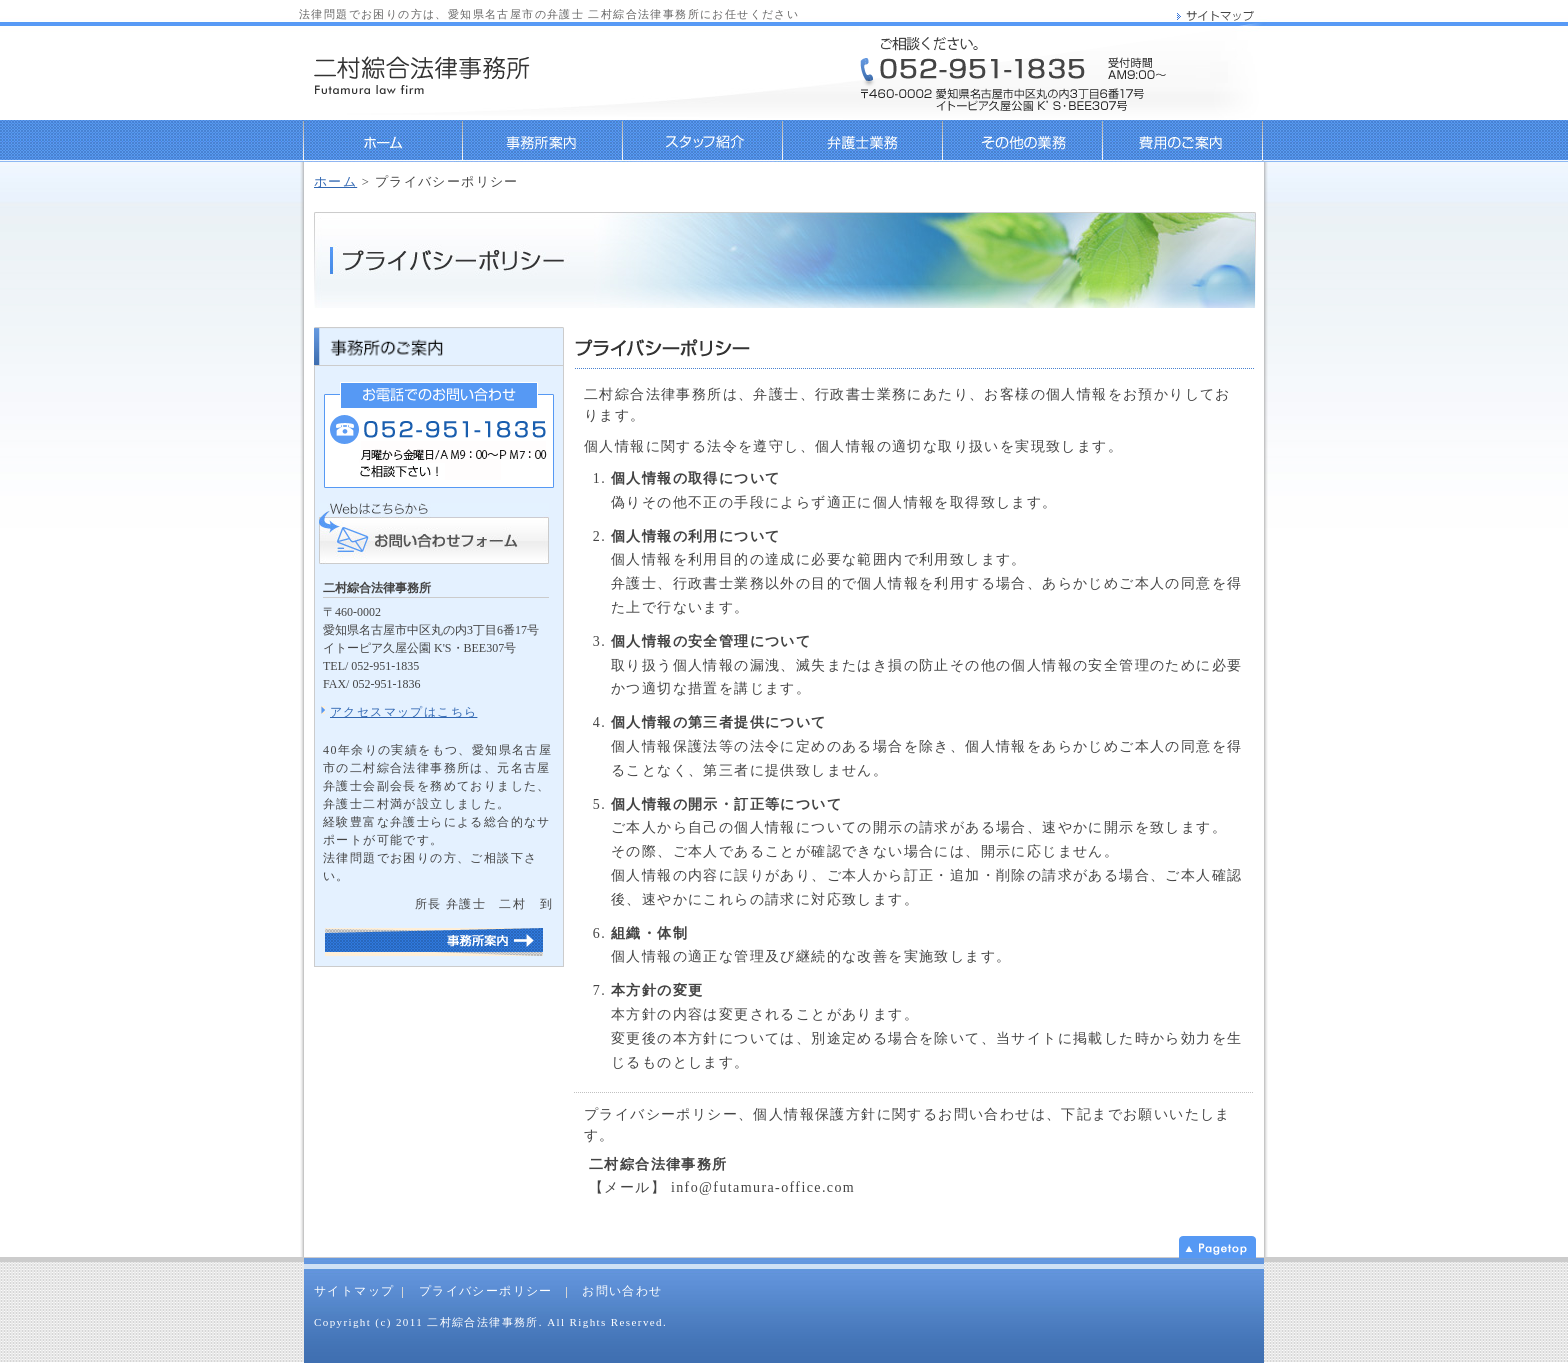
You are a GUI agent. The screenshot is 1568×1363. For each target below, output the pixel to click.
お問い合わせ (622, 1291)
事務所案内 (543, 141)
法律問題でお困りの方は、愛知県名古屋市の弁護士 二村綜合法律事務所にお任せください (549, 14)
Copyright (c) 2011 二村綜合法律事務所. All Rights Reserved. (490, 1322)
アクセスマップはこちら (403, 712)
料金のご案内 (1183, 141)
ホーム (383, 141)
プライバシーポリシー (486, 1291)
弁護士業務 (863, 141)
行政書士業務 (1023, 141)
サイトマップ (354, 1291)
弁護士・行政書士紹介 (703, 141)
